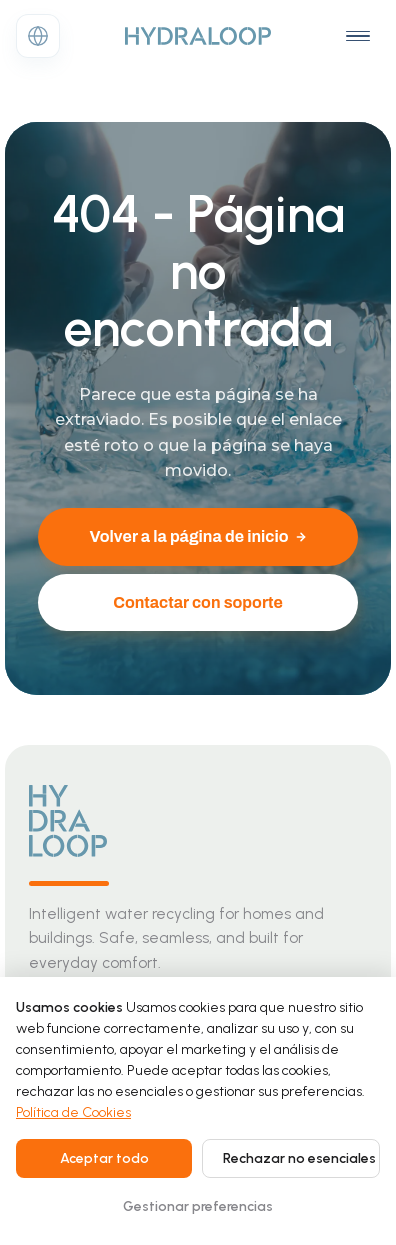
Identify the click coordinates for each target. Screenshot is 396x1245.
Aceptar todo (104, 1158)
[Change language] (38, 36)
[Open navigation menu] (358, 36)
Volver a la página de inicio (197, 536)
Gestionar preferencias (198, 1206)
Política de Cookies (73, 1112)
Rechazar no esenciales (299, 1158)
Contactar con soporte (198, 602)
